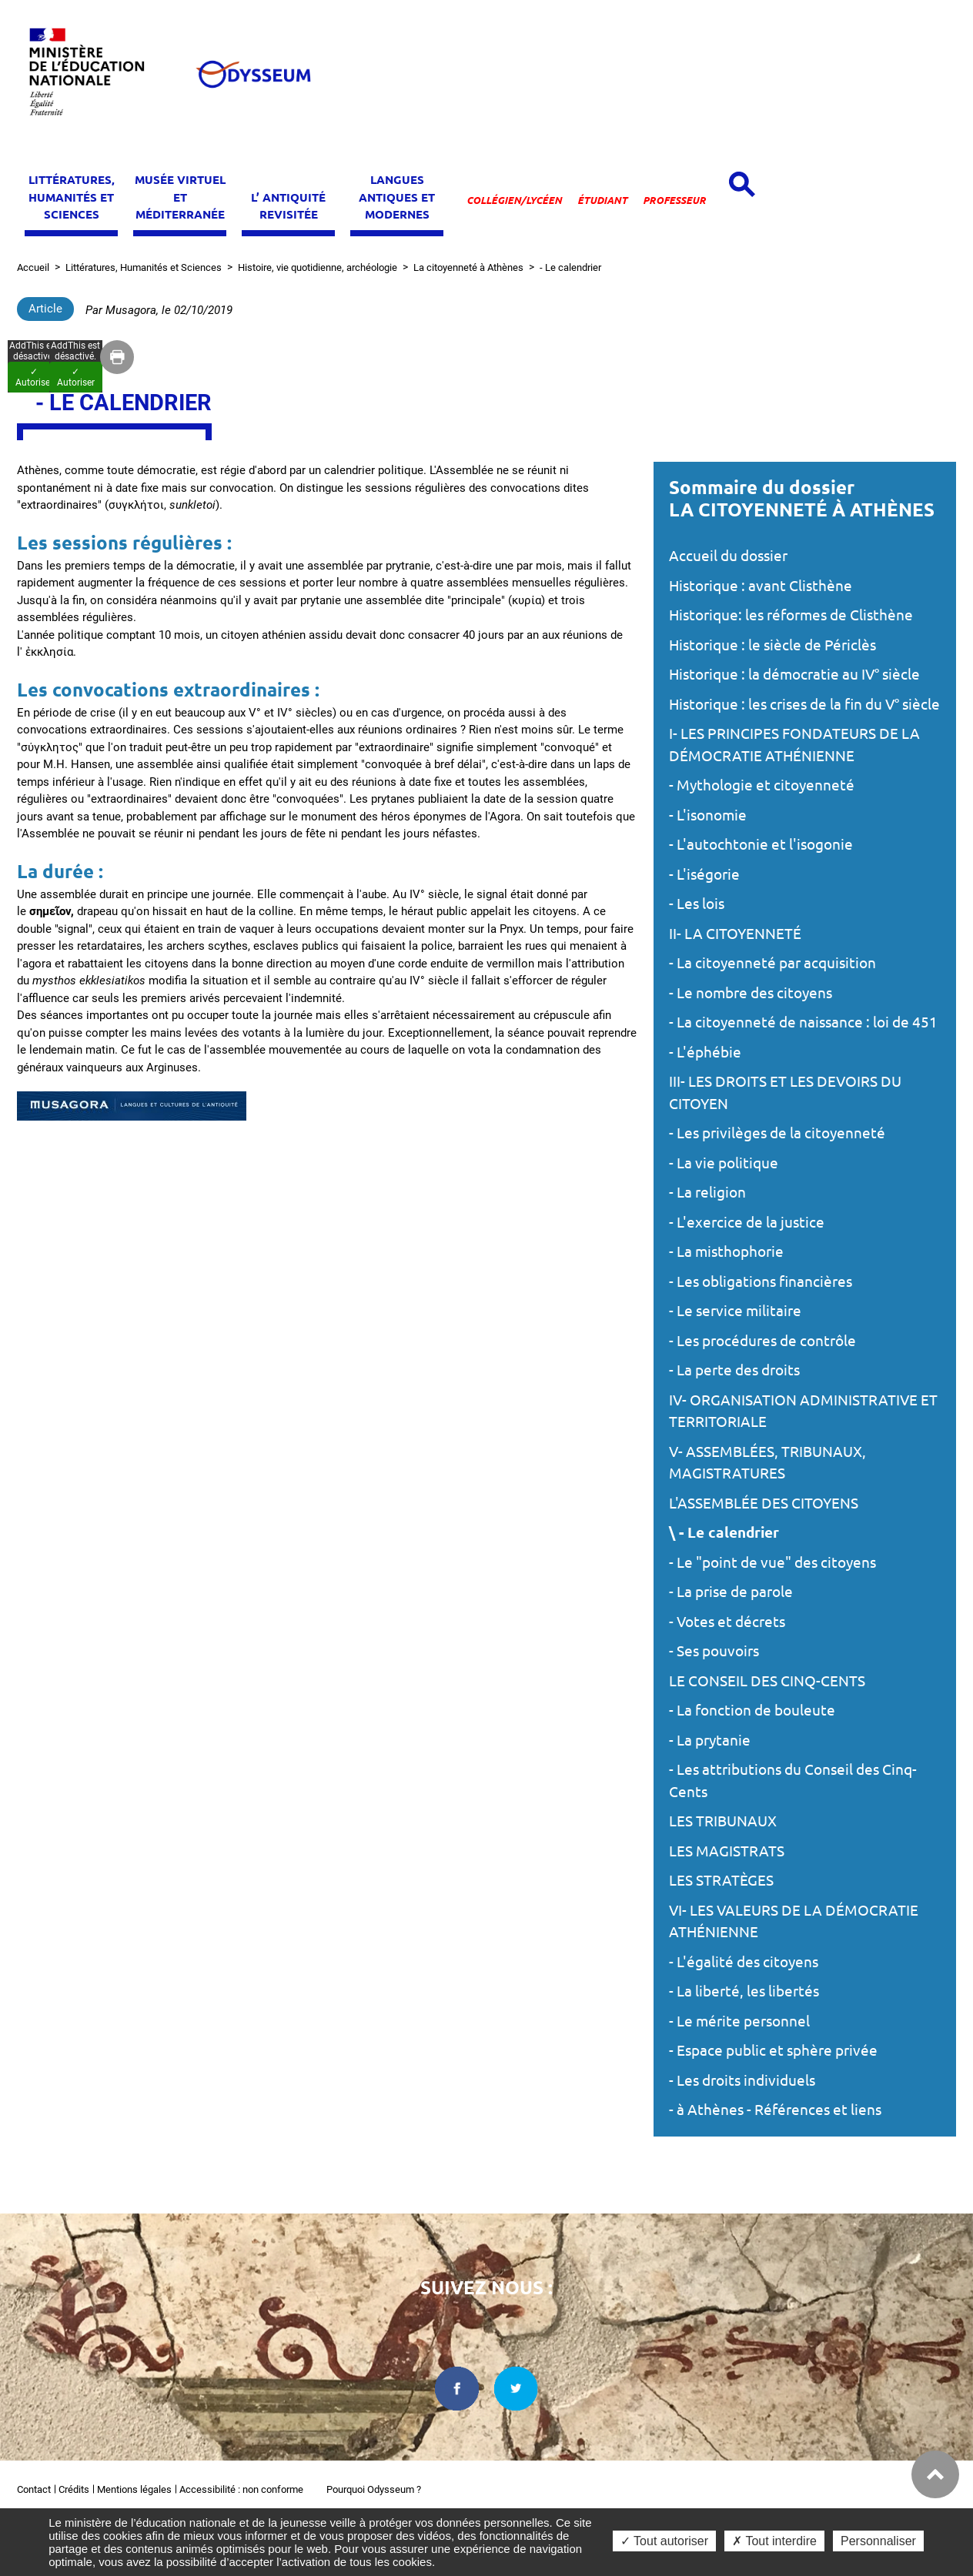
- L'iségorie (704, 874)
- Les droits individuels (742, 2080)
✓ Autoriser (34, 377)
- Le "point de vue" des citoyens (772, 1562)
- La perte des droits (734, 1370)
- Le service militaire (735, 1310)
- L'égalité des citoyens (743, 1961)
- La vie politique (723, 1162)
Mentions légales (134, 2489)
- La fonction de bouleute (752, 1710)
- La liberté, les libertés (744, 1991)
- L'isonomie (708, 815)
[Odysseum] (252, 74)
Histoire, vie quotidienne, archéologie (317, 267)
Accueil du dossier (728, 555)
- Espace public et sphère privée (773, 2050)
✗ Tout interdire (774, 2541)
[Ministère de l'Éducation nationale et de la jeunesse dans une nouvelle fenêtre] (94, 74)
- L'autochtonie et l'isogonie (761, 844)
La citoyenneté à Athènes (468, 267)
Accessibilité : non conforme (241, 2489)
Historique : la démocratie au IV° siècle (794, 674)
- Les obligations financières (760, 1281)
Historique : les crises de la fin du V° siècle (804, 704)
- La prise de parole (731, 1591)
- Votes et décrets (727, 1621)
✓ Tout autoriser (664, 2541)
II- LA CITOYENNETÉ (735, 933)
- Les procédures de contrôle (762, 1340)
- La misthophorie (726, 1251)
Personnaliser (878, 2541)
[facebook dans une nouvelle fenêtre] (457, 2389)
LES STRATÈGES (721, 1880)
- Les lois (696, 903)
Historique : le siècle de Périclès (772, 644)
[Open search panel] (742, 184)
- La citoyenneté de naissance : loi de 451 (803, 1022)
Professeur (674, 200)
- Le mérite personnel (739, 2021)
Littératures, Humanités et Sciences (143, 267)
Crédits (74, 2489)
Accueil (33, 267)
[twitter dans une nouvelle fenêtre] (516, 2389)
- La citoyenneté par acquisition (772, 962)
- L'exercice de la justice (746, 1222)
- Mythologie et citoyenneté (761, 785)
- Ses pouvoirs (714, 1650)
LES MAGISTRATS (726, 1851)
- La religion (707, 1192)
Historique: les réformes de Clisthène (791, 614)
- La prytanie (710, 1740)
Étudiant (602, 200)
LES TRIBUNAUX (723, 1821)
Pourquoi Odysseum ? (373, 2489)
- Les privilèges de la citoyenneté (777, 1132)
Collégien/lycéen (514, 200)
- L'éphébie (705, 1052)
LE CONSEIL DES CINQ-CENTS (767, 1680)
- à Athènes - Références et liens (775, 2109)
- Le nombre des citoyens (750, 992)
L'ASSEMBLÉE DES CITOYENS (763, 1503)
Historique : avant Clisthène (760, 585)
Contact (34, 2489)
